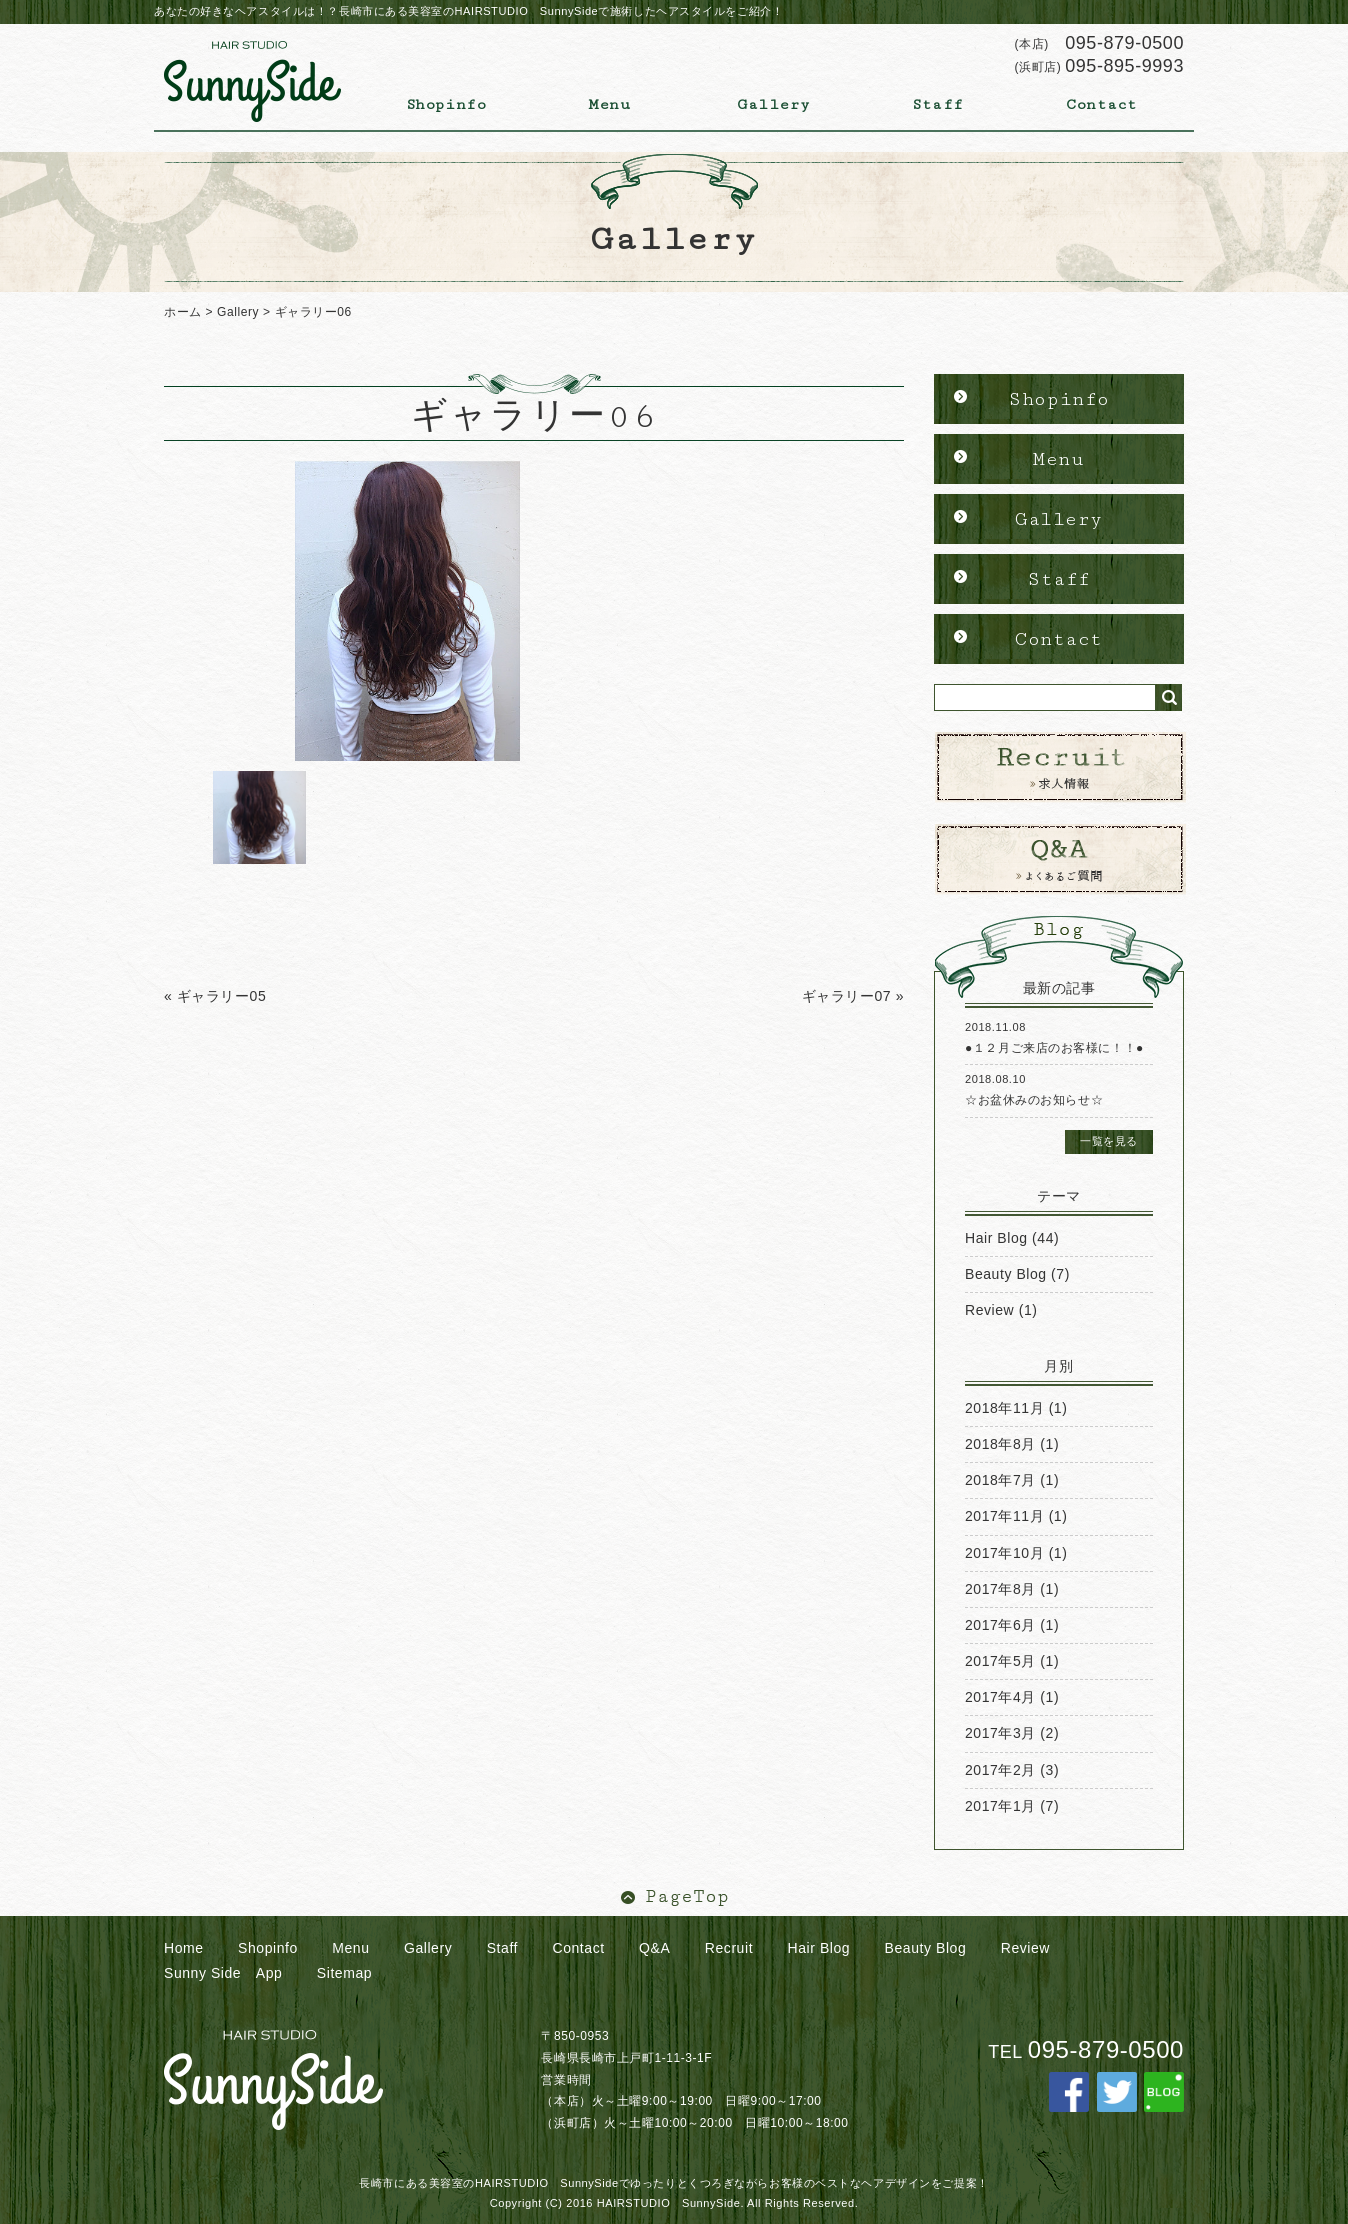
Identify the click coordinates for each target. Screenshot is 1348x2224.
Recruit (729, 1948)
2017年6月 (1000, 1625)
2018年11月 (1004, 1408)
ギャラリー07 (847, 996)
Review (989, 1310)
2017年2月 (1000, 1770)
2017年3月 (1000, 1733)
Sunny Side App (223, 1973)
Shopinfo (446, 104)
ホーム (183, 312)
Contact (1102, 104)
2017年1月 (1000, 1806)
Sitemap (344, 1973)
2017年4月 (1000, 1697)
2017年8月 (1000, 1589)
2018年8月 (1000, 1444)
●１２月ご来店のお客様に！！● (1054, 1048)
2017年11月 (1004, 1516)
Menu (609, 104)
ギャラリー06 (313, 312)
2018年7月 (1000, 1480)
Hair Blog (996, 1238)
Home (184, 1948)
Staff (938, 104)
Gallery (774, 104)
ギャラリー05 (222, 996)
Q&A (654, 1948)
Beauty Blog (1006, 1274)
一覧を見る (1109, 1141)
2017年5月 (1000, 1661)
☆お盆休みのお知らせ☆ (1034, 1100)
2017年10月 (1004, 1553)
